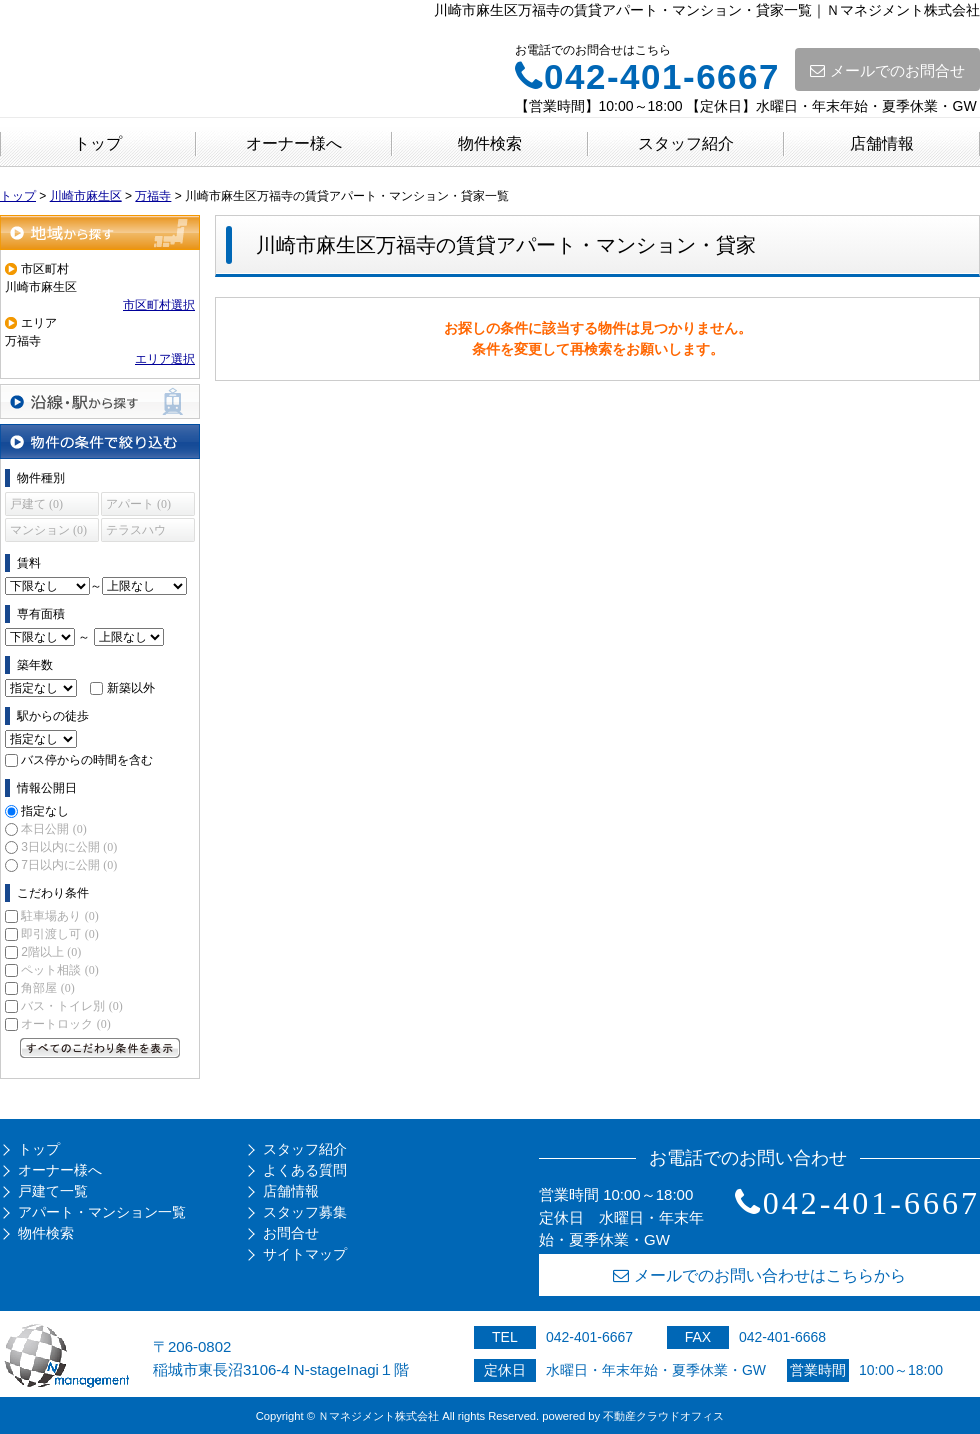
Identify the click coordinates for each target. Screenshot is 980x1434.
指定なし (45, 811)
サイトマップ (305, 1254)
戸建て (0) (36, 504)
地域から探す (100, 232)
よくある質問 (305, 1170)
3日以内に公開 (69, 847)
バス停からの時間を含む (87, 760)
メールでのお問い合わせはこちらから (759, 1275)
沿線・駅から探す (100, 401)
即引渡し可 (59, 934)
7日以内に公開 (69, 865)
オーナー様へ (294, 143)
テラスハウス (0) (136, 532)
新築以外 (131, 688)
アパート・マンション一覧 (102, 1212)
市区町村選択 (159, 305)
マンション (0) (48, 530)
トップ (98, 143)
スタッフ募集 (305, 1212)
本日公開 (53, 829)
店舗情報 (882, 143)
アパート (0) (138, 504)
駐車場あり (59, 916)
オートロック (65, 1024)
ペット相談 (59, 970)
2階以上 (51, 952)
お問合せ (291, 1233)
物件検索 (490, 143)
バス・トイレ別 (71, 1006)
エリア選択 (165, 359)
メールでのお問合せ (887, 70)
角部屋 (47, 988)
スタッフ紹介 (686, 143)
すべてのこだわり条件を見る (100, 1048)
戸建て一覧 (53, 1191)
